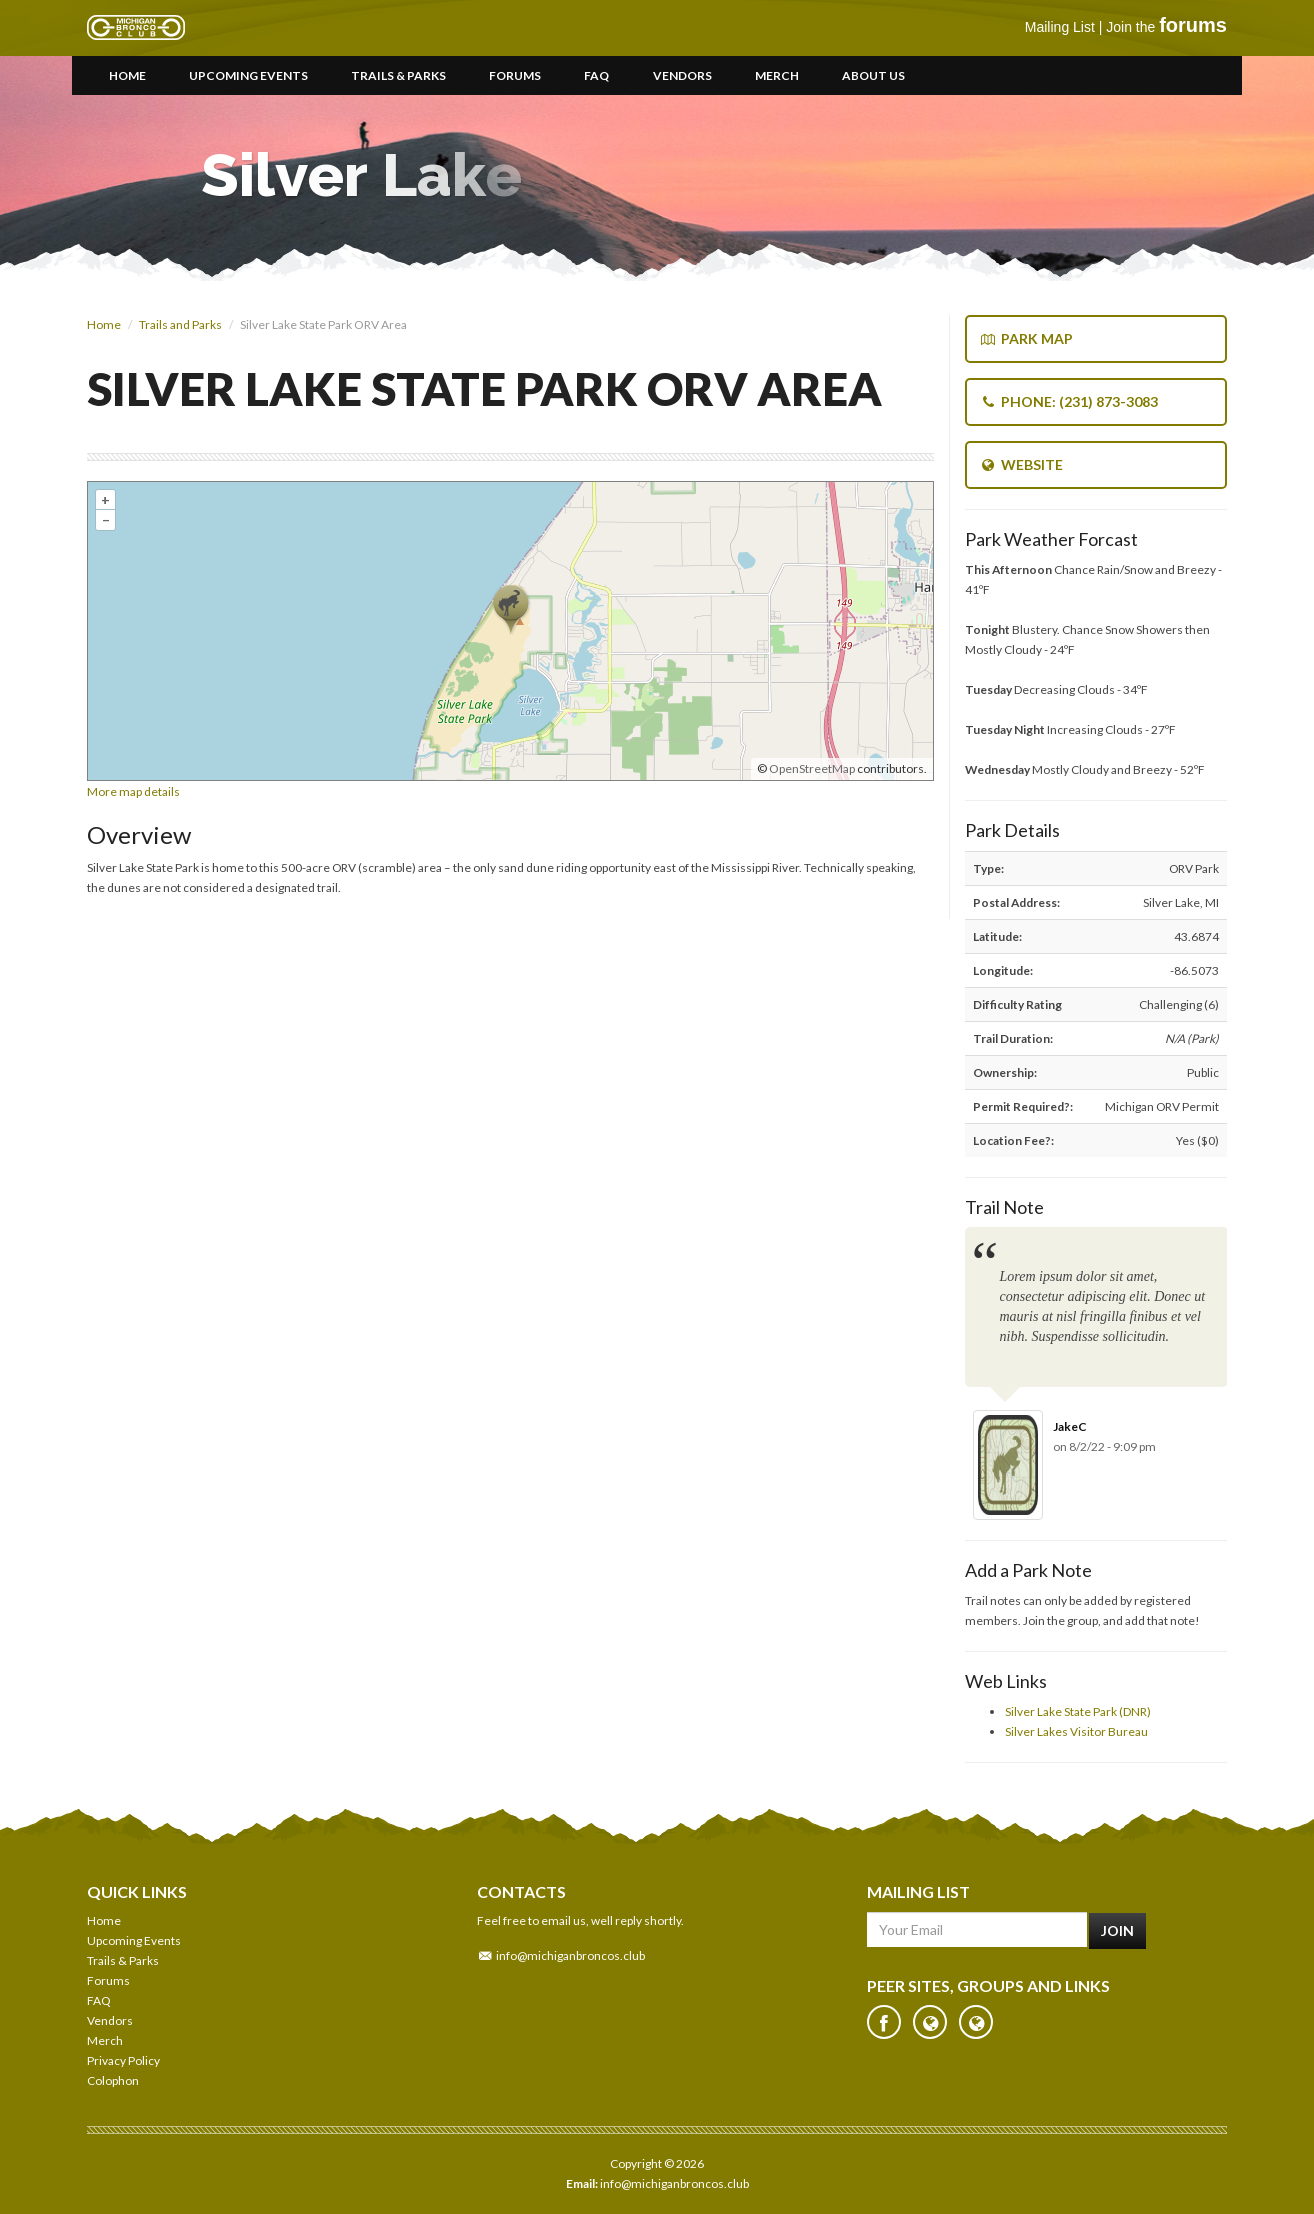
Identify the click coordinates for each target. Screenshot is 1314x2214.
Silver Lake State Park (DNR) (1078, 1711)
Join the (1166, 27)
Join (1117, 1930)
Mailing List (1060, 27)
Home (127, 75)
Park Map (1026, 338)
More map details (133, 791)
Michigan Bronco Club (136, 28)
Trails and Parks (180, 324)
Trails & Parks (398, 75)
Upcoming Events (248, 75)
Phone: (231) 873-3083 (1069, 401)
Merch (777, 75)
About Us (873, 75)
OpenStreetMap (812, 768)
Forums (515, 75)
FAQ (596, 75)
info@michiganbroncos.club (570, 1955)
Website (1021, 464)
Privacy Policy (123, 2060)
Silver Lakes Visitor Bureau (1076, 1731)
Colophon (113, 2080)
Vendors (682, 75)
